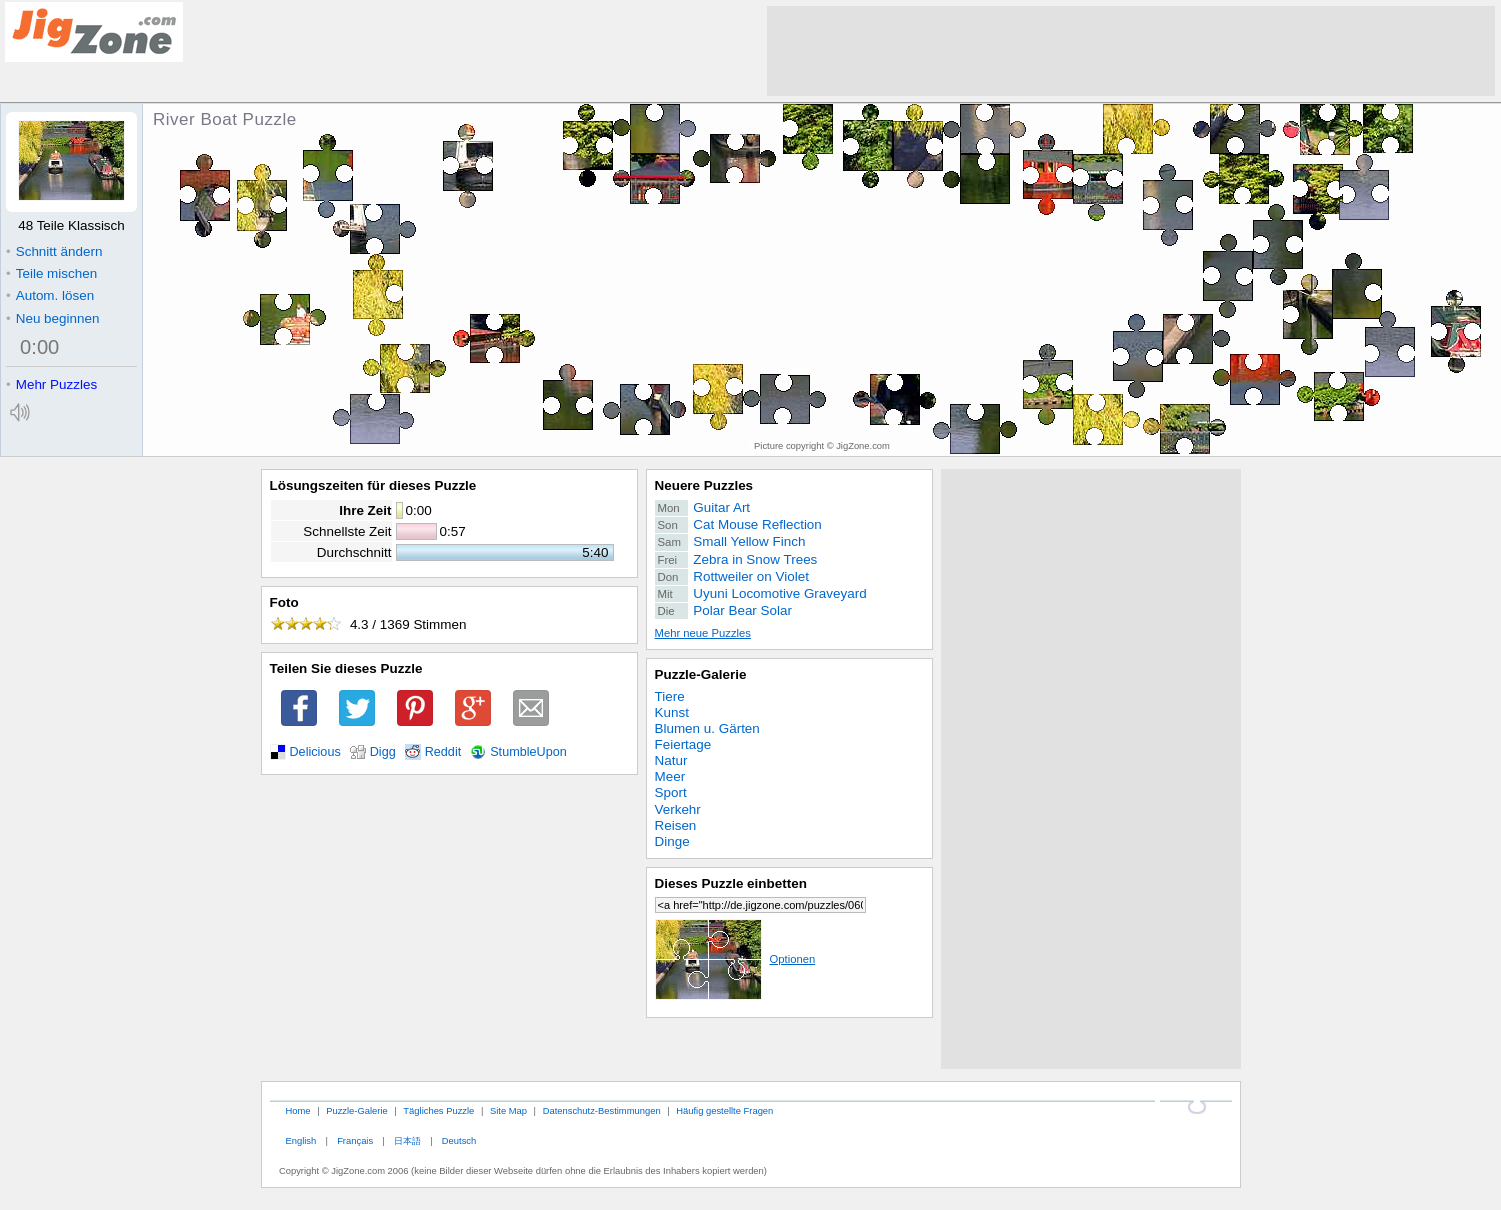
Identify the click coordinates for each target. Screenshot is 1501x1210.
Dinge (672, 841)
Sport (671, 792)
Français (355, 1140)
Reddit (443, 752)
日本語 (407, 1140)
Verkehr (678, 809)
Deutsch (459, 1140)
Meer (670, 776)
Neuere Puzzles (704, 485)
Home (297, 1110)
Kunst (672, 712)
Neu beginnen (52, 318)
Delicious (315, 752)
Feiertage (683, 744)
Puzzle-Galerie (701, 674)
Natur (671, 760)
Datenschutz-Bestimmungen (602, 1110)
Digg (383, 752)
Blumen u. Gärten (707, 728)
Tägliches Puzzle (438, 1110)
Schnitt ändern (54, 251)
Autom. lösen (50, 295)
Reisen (676, 825)
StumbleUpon (528, 752)
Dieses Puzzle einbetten (731, 883)
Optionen (735, 959)
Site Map (508, 1110)
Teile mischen (51, 273)
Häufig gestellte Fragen (724, 1110)
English (300, 1140)
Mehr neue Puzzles (703, 633)
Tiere (670, 696)
